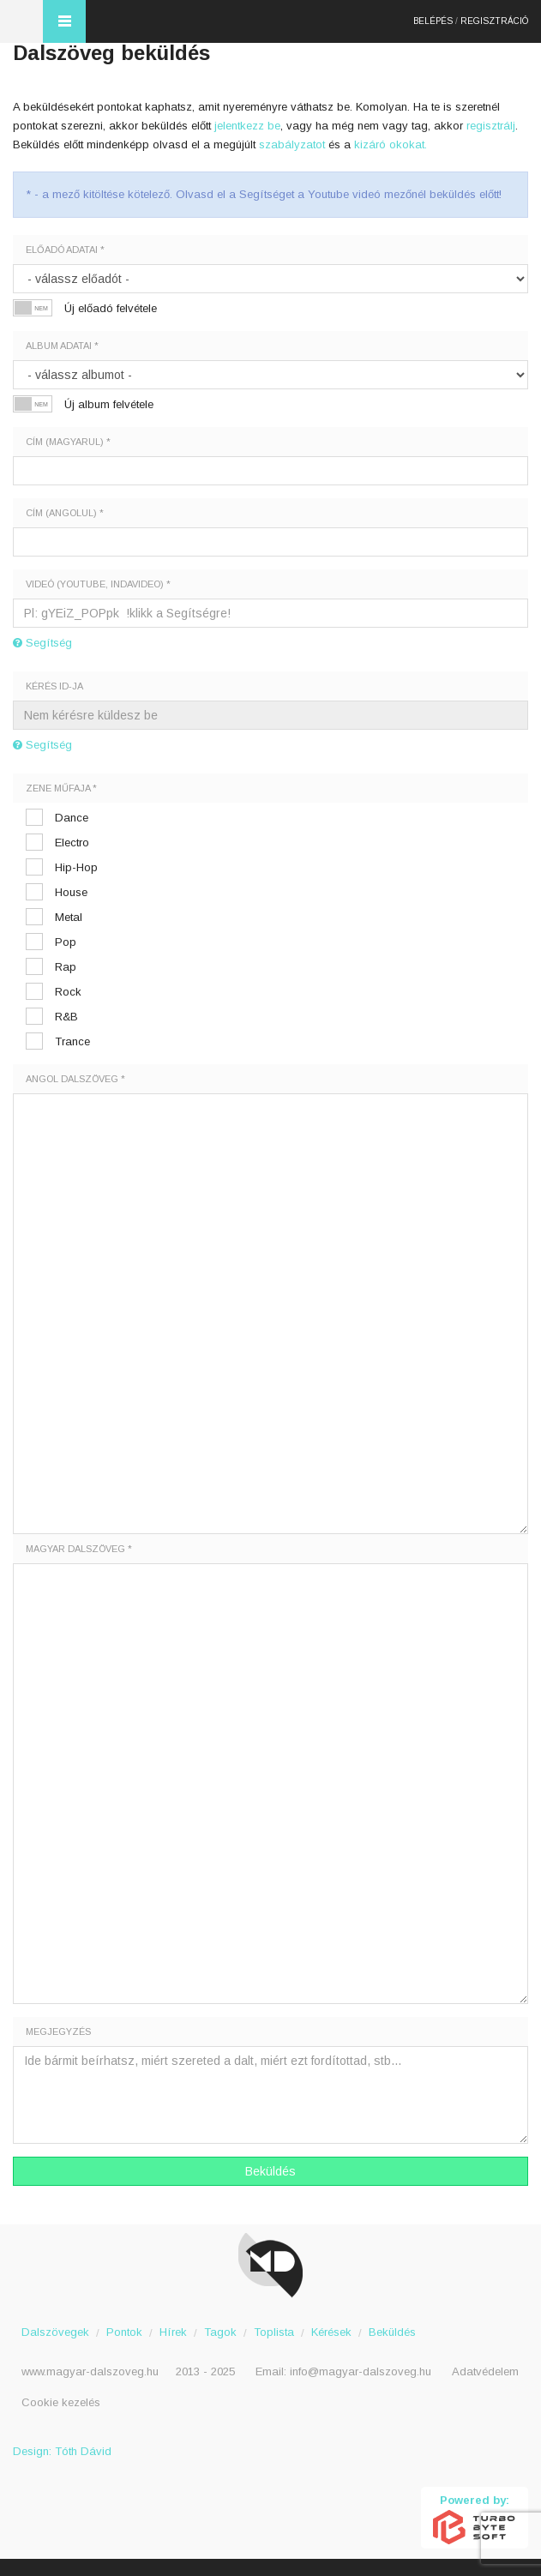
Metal (68, 917)
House (71, 892)
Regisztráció (494, 21)
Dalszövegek (55, 2332)
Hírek (173, 2332)
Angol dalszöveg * (75, 1079)
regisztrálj (490, 125)
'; (270, 374)
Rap (65, 966)
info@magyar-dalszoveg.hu (360, 2371)
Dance (71, 817)
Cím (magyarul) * (68, 441)
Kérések (331, 2332)
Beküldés (270, 2171)
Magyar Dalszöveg (21, 21)
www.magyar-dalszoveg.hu (90, 2371)
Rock (68, 991)
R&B (66, 1016)
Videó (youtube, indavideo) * (98, 584)
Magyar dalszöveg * (79, 1549)
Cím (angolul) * (65, 513)
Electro (72, 842)
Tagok (220, 2332)
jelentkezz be (247, 125)
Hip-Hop (76, 867)
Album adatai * (62, 345)
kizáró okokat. (390, 144)
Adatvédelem (485, 2371)
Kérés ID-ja (54, 686)
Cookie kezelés (60, 2402)
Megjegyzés (58, 2031)
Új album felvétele (108, 404)
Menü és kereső (64, 21)
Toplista (274, 2332)
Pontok (124, 2332)
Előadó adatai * (65, 249)
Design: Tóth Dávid (62, 2451)
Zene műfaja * (61, 788)
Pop (65, 942)
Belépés (433, 21)
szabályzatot (292, 144)
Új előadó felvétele (110, 308)
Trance (72, 1041)
